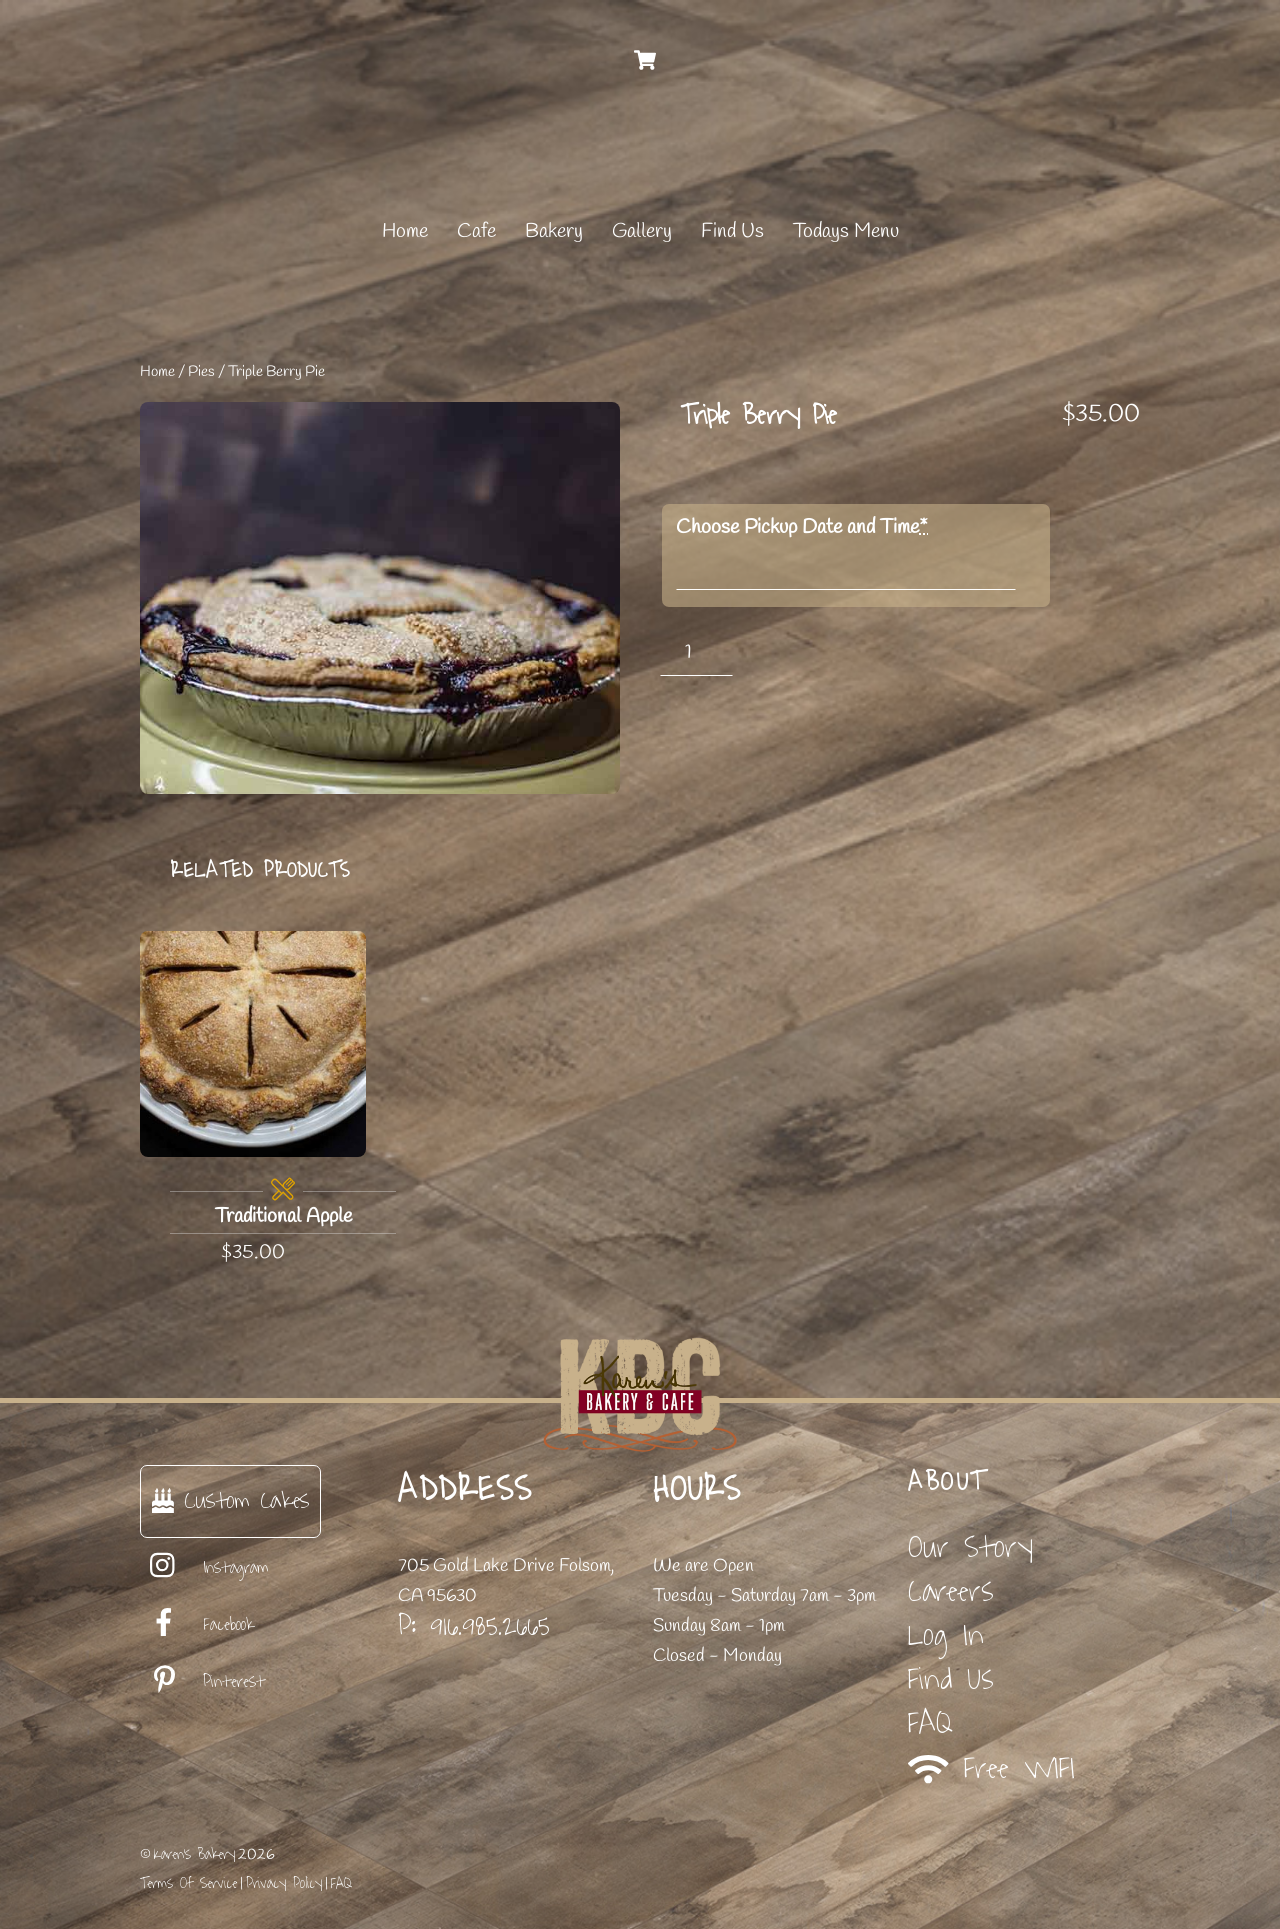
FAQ (930, 1723)
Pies (201, 372)
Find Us (732, 231)
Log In (946, 1635)
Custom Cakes (230, 1500)
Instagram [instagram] (204, 1568)
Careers (951, 1591)
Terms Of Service (188, 1883)
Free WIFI (991, 1768)
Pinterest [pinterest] (202, 1682)
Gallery (642, 231)
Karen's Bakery (194, 1854)
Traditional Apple (283, 1216)
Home (405, 231)
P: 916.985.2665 (474, 1626)
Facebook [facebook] (197, 1625)
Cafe (476, 231)
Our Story (970, 1547)
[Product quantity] (696, 652)
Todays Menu (846, 231)
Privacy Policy (284, 1883)
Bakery (554, 231)
